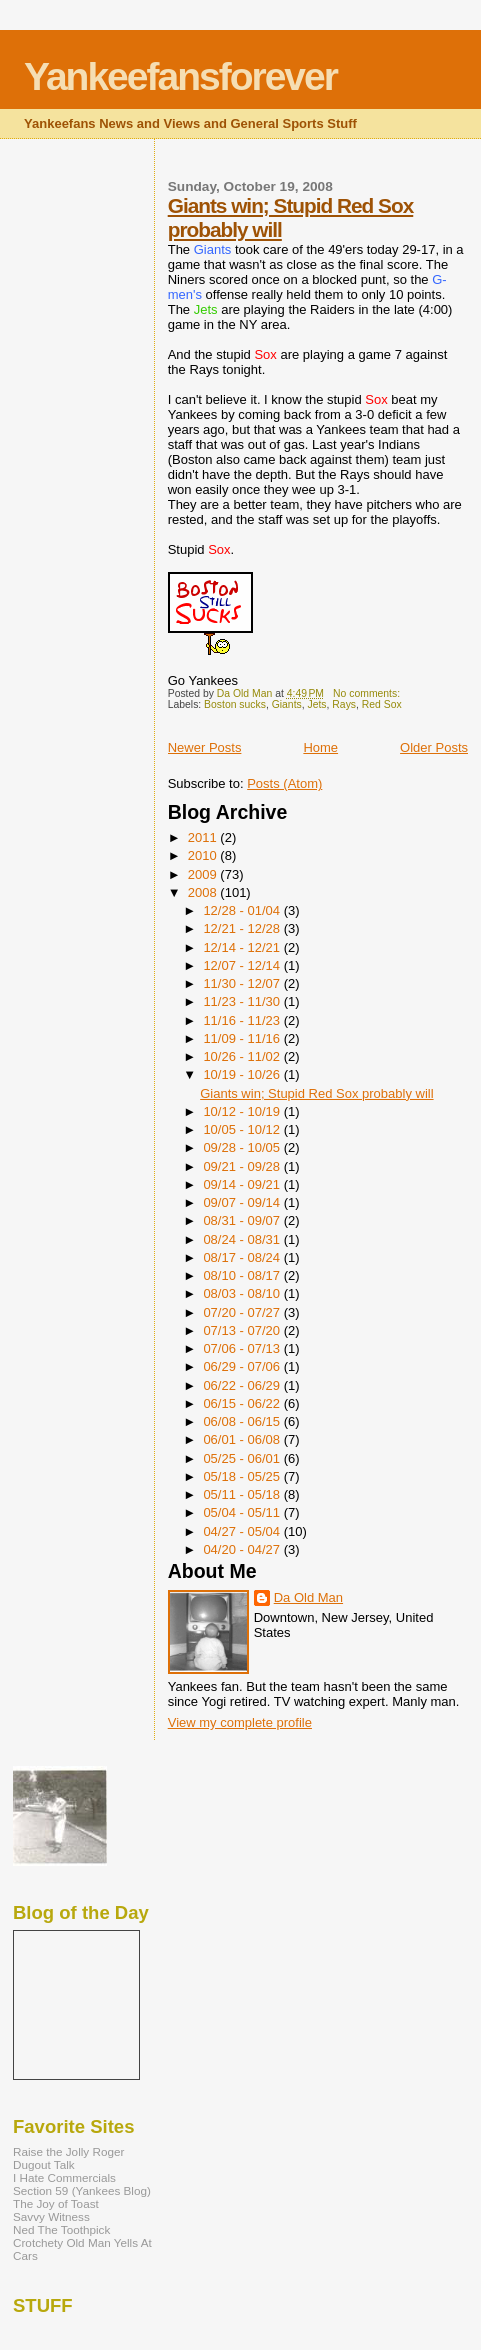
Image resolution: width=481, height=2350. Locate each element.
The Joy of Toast (56, 2203)
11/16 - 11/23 (243, 1020)
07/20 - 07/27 (243, 1312)
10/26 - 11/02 (243, 1056)
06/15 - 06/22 (243, 1403)
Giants (287, 704)
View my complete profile (240, 1722)
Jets (317, 704)
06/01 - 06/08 (243, 1439)
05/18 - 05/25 (243, 1476)
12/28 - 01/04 (243, 910)
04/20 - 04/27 (243, 1549)
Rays (344, 704)
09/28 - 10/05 (243, 1147)
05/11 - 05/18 (243, 1494)
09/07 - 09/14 (243, 1202)
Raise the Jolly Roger (68, 2151)
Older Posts (434, 747)
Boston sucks (235, 704)
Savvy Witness (51, 2216)
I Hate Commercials (64, 2177)
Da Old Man (308, 1597)
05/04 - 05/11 (243, 1512)
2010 (204, 855)
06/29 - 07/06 (243, 1366)
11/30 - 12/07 (243, 983)
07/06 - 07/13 (243, 1348)
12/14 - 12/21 (243, 947)
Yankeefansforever (180, 76)
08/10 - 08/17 (243, 1275)
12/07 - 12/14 (243, 965)
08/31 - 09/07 (243, 1220)
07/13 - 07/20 (243, 1330)
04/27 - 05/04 (243, 1531)
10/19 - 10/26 (243, 1074)
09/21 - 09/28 (243, 1166)
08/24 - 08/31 (243, 1239)
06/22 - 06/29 (243, 1385)
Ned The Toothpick (61, 2229)
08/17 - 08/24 (243, 1257)
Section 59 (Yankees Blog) (82, 2190)
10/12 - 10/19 (243, 1111)
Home (320, 747)
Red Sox (382, 704)
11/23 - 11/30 (243, 1001)
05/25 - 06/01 (243, 1458)
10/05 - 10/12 (243, 1129)
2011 (204, 837)
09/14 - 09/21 (243, 1184)
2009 (204, 874)
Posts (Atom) (284, 783)
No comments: (368, 693)
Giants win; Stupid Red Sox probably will (316, 1093)
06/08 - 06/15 (243, 1421)
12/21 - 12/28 (243, 928)
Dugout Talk (44, 2164)
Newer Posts (205, 747)
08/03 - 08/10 (243, 1293)
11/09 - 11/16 (243, 1038)
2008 (204, 892)
